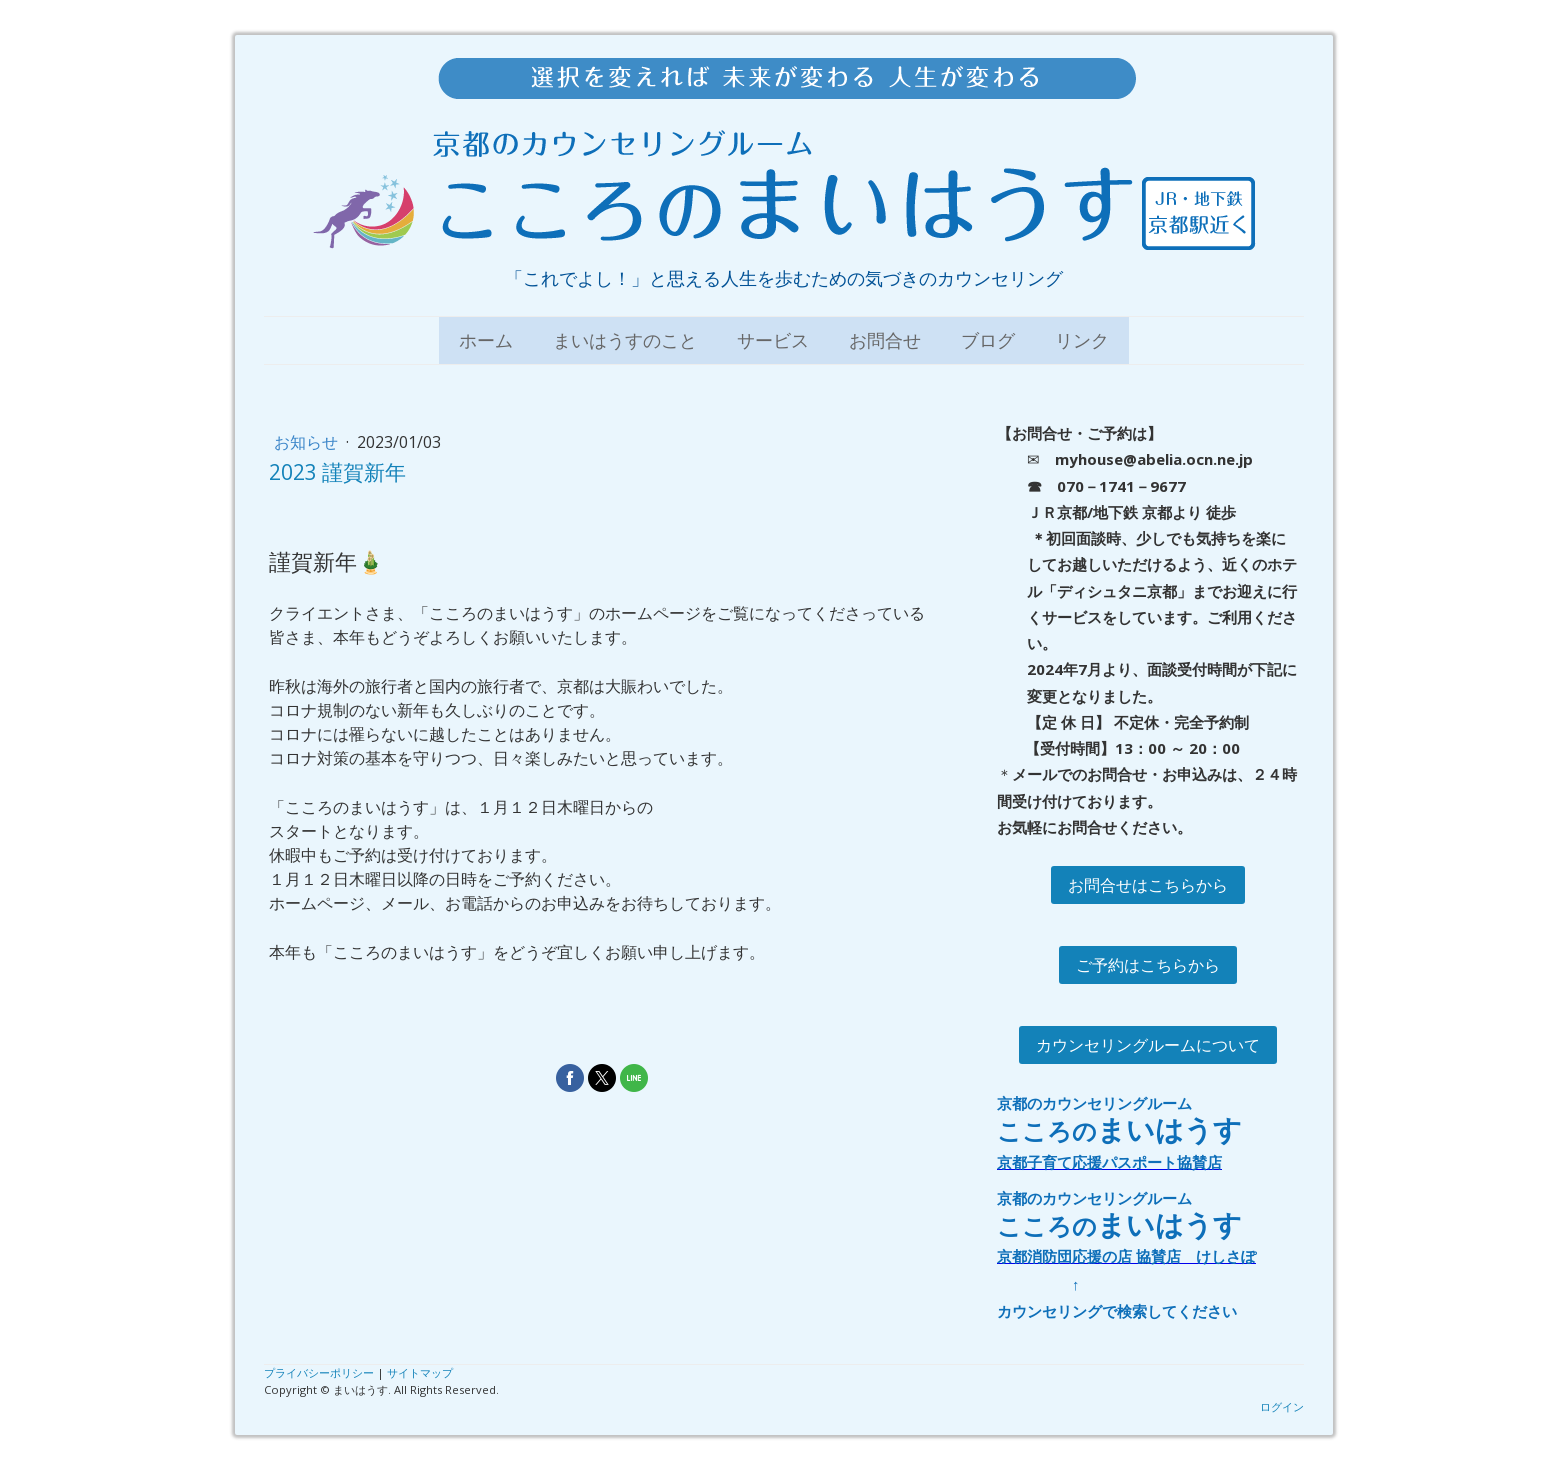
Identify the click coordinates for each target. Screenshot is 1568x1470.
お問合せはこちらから (1148, 885)
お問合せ (885, 340)
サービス (773, 340)
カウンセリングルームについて (1148, 1045)
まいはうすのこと (625, 340)
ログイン (1282, 1406)
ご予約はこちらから (1148, 965)
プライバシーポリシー (319, 1372)
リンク (1082, 340)
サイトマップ (420, 1372)
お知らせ (308, 442)
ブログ (988, 340)
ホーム (486, 340)
